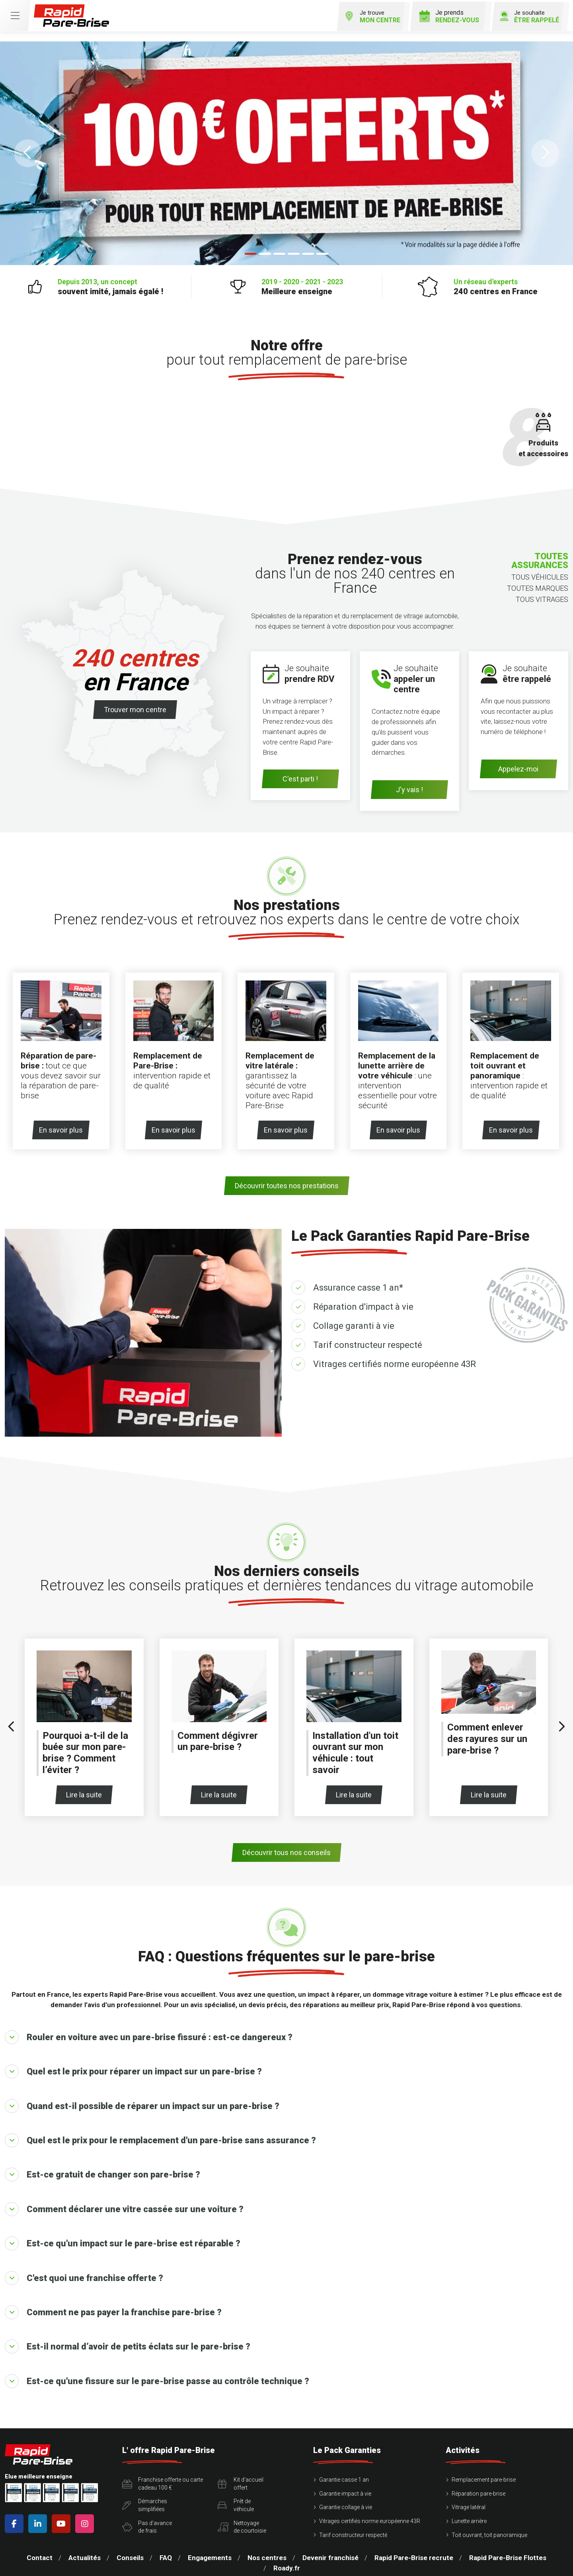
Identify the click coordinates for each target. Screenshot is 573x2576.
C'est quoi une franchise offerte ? (84, 2273)
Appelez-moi (518, 767)
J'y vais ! (409, 788)
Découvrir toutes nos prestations (287, 1181)
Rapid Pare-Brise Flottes (507, 2553)
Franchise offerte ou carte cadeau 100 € (162, 2479)
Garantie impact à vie (345, 2489)
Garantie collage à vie (345, 2503)
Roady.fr (286, 2564)
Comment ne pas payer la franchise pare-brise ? (113, 2308)
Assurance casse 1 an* (358, 1283)
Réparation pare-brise (478, 2489)
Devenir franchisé (330, 2553)
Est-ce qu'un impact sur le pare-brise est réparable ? (122, 2239)
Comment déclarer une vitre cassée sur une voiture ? (124, 2205)
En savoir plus (64, 1125)
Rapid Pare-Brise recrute (413, 2553)
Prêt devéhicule (236, 2501)
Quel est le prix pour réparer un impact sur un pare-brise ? (133, 2067)
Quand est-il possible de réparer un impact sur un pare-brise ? (142, 2101)
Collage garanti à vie (353, 1321)
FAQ (166, 2553)
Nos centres (267, 2553)
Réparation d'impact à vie (363, 1302)
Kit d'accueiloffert (240, 2479)
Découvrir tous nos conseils (286, 1848)
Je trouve (365, 14)
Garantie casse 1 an (344, 2475)
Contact (40, 2553)
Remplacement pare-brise (484, 2475)
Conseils (130, 2553)
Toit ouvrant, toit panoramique (489, 2530)
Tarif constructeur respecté (367, 1341)
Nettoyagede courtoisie (242, 2522)
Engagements (210, 2553)
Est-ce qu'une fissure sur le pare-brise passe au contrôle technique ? (157, 2377)
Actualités (84, 2553)
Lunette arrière (469, 2517)
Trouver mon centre (135, 708)
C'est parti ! (300, 777)
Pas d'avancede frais (147, 2522)
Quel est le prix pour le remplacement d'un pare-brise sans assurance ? (160, 2136)
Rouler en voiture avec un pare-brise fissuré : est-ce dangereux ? (148, 2033)
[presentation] (11, 1723)
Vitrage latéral (468, 2503)
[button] (28, 152)
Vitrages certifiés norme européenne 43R (394, 1360)
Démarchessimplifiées (144, 2501)
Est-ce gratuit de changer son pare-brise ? (102, 2170)
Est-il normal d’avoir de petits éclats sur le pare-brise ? (127, 2342)
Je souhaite (526, 14)
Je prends (444, 14)
